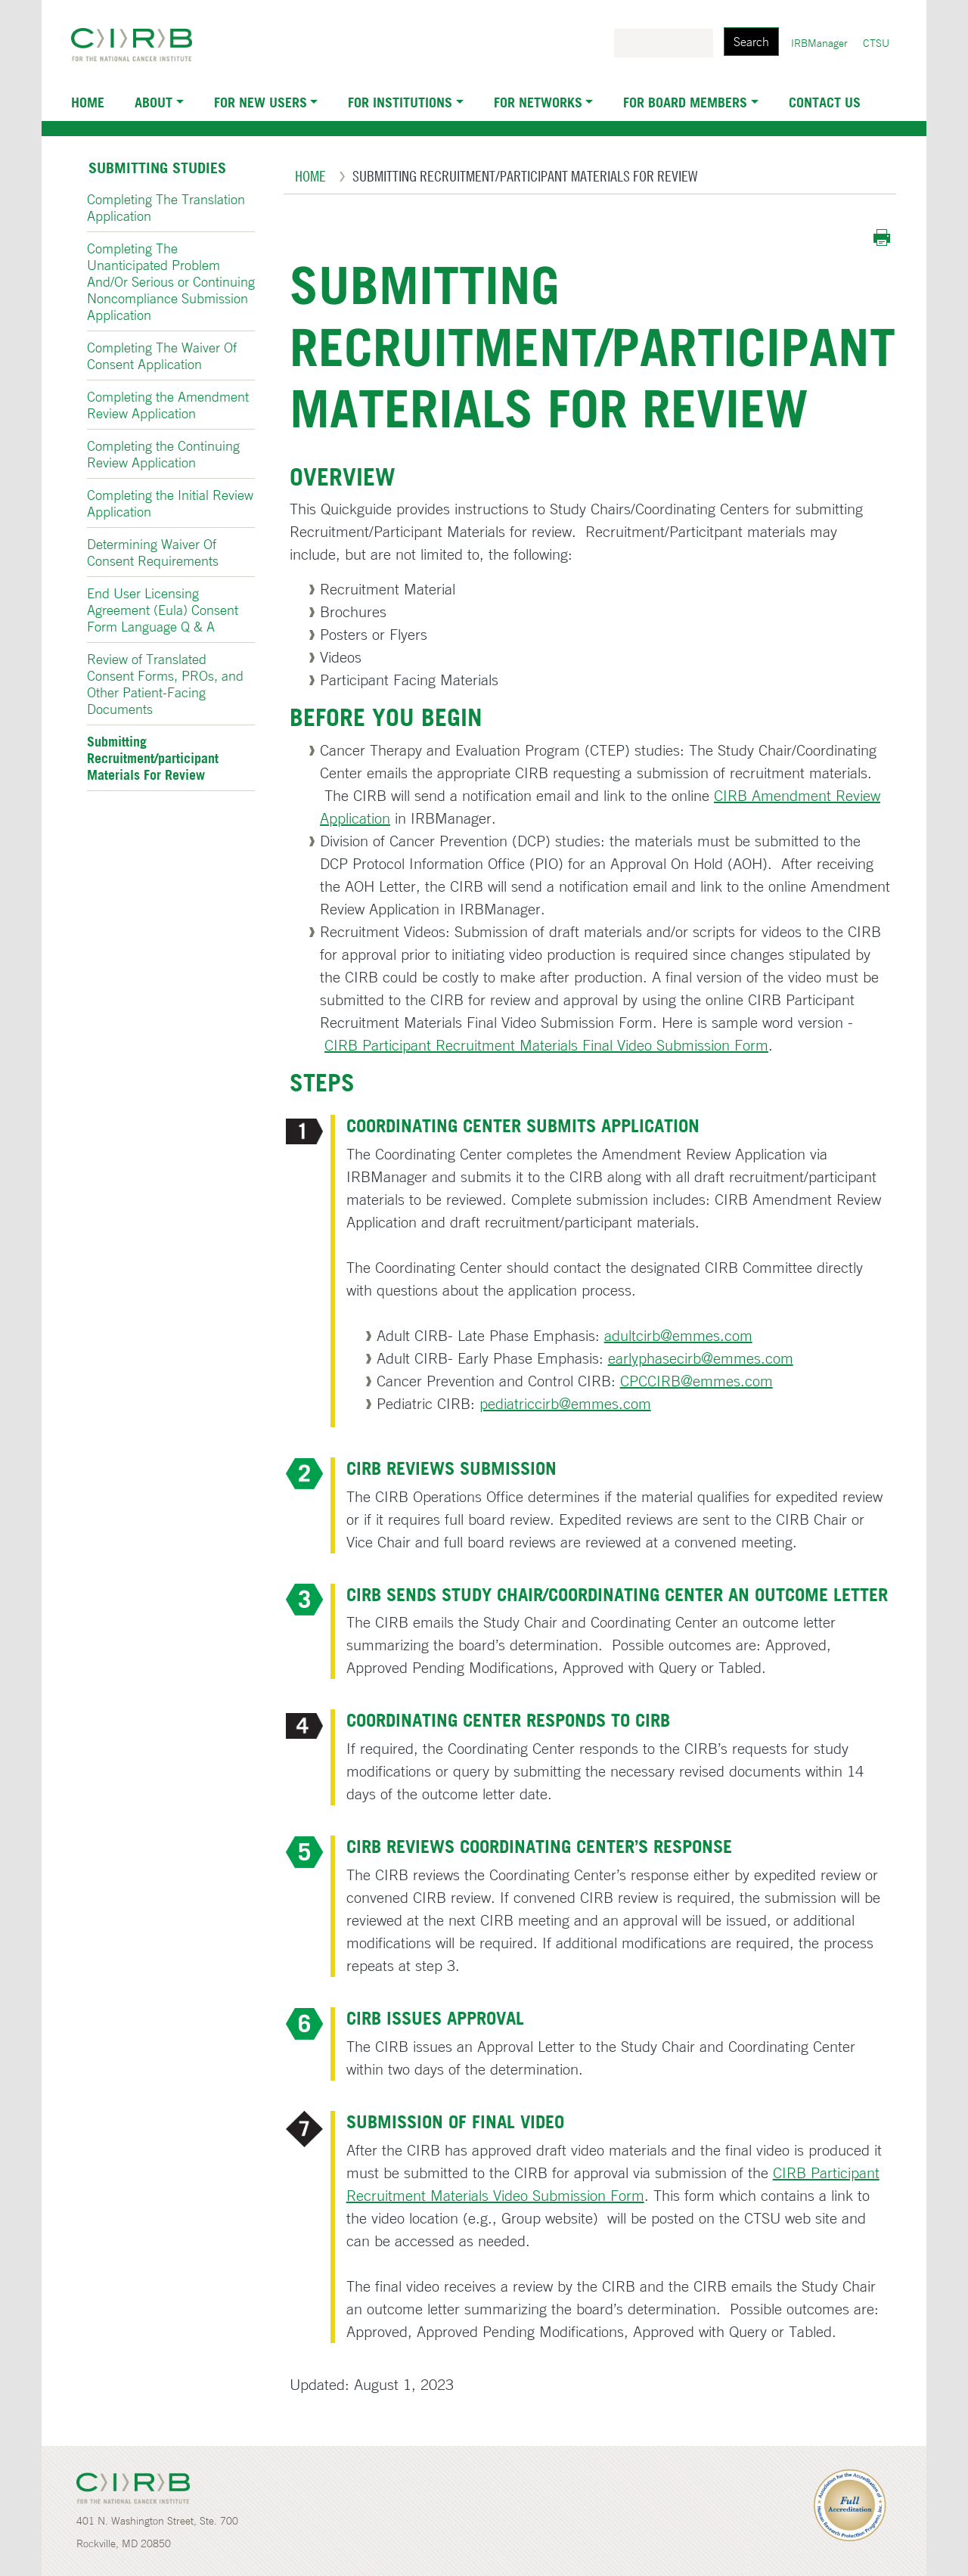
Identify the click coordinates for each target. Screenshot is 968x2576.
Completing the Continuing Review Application (163, 453)
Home (87, 102)
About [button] (153, 102)
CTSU (876, 43)
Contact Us (825, 102)
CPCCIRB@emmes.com (696, 1380)
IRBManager (819, 43)
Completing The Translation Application (166, 207)
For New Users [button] (260, 102)
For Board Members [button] (685, 102)
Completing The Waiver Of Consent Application (162, 355)
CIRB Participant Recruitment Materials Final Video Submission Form (546, 1044)
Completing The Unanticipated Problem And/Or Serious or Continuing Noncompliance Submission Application (171, 281)
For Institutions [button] (400, 102)
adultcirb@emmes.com (678, 1335)
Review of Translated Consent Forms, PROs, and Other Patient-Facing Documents (165, 683)
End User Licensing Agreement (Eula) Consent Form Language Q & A (162, 610)
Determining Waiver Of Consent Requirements (153, 552)
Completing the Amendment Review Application (168, 404)
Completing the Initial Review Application (170, 503)
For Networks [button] (538, 102)
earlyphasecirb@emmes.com (700, 1358)
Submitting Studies (157, 168)
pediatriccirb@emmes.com (565, 1403)
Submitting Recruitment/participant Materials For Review (153, 758)
